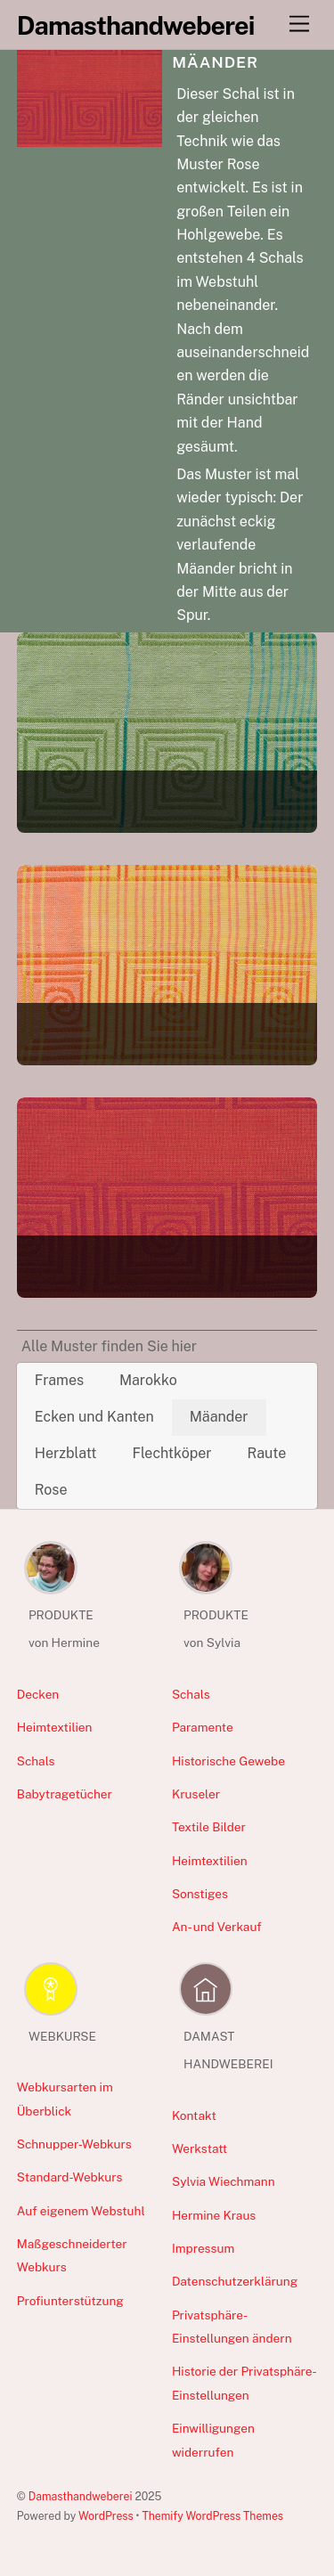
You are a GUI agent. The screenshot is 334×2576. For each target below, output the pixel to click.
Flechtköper (171, 1453)
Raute (266, 1453)
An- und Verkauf (217, 1927)
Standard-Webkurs (70, 2177)
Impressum (203, 2248)
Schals (36, 1761)
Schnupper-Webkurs (74, 2144)
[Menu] (299, 24)
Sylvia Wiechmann (223, 2181)
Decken (38, 1694)
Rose (51, 1489)
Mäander (219, 1416)
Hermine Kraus (214, 2215)
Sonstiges (200, 1894)
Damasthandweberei (81, 2496)
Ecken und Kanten (94, 1416)
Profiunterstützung (70, 2301)
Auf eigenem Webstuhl (81, 2211)
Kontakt (194, 2115)
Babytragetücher (64, 1794)
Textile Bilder (209, 1827)
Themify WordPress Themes (212, 2516)
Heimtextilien (55, 1727)
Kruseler (196, 1794)
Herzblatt (66, 1453)
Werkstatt (199, 2148)
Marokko (148, 1380)
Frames (59, 1380)
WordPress (106, 2516)
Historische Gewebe (228, 1761)
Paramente (202, 1727)
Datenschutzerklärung (234, 2281)
